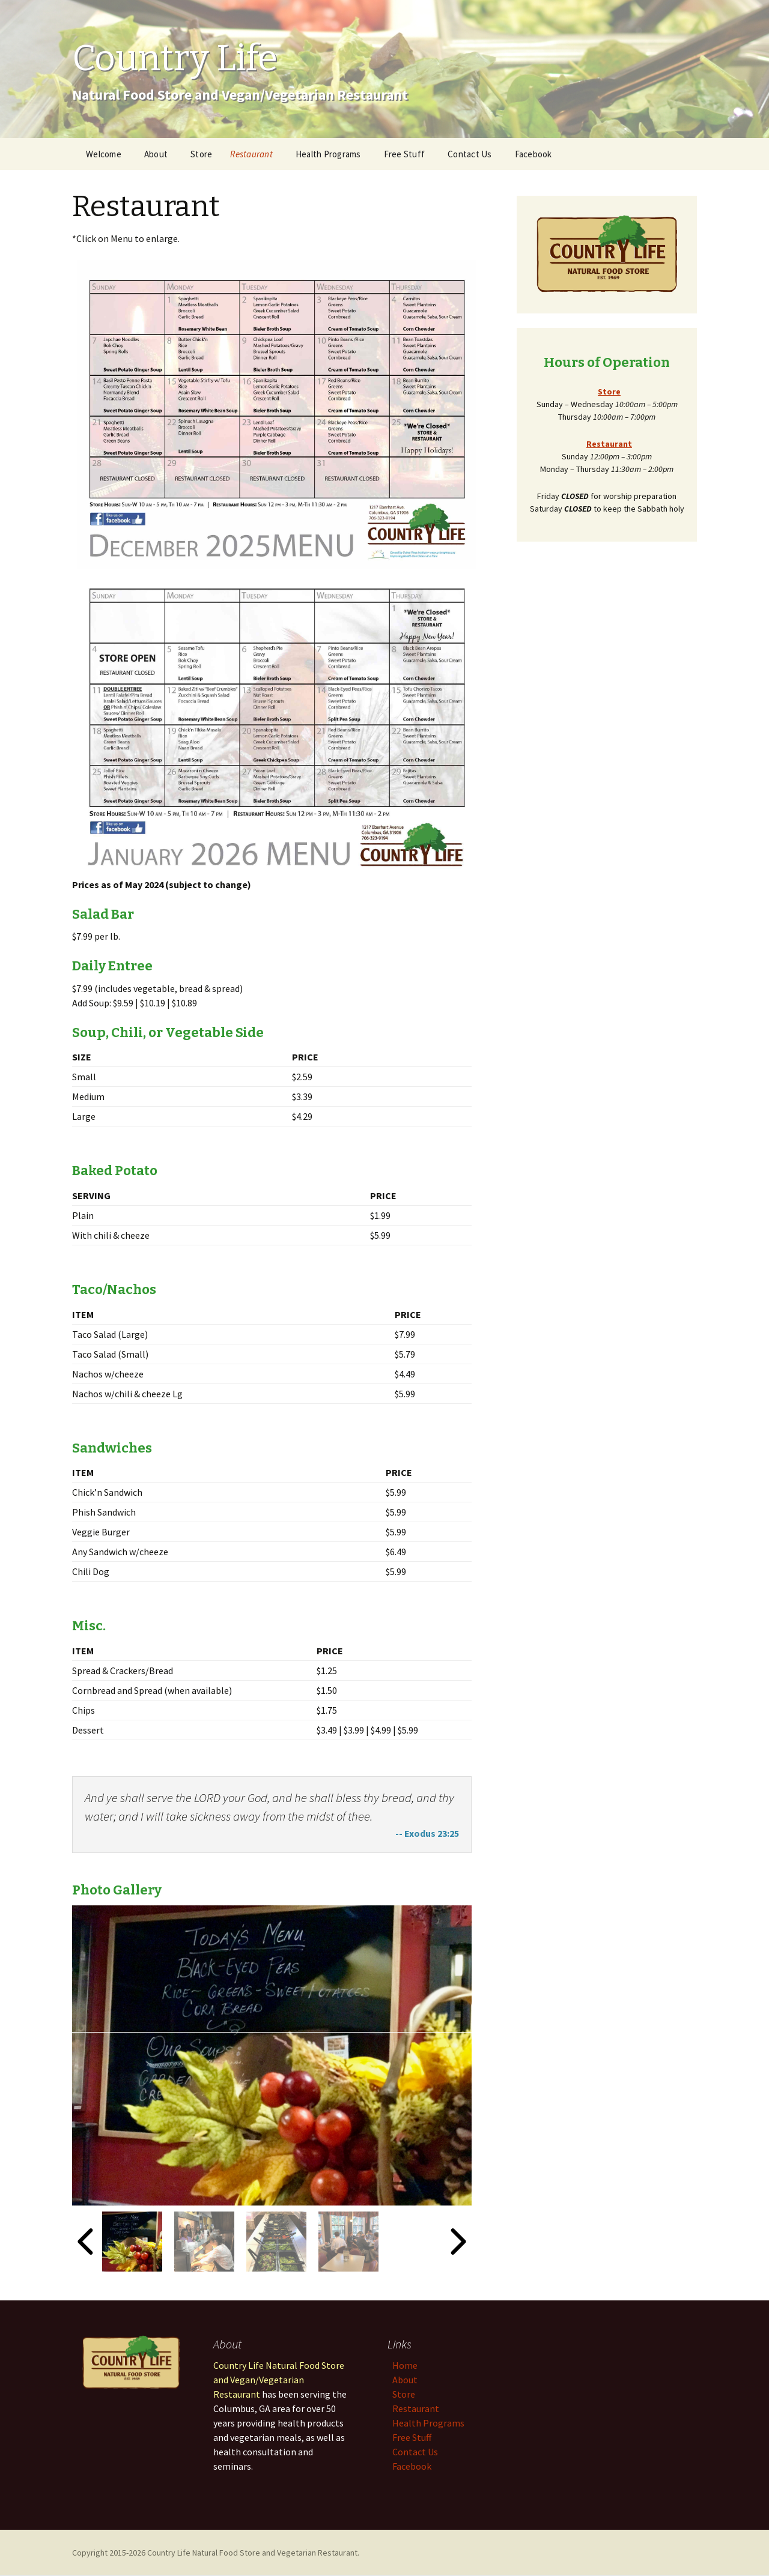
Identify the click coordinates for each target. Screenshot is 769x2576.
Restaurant (251, 154)
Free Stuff (404, 154)
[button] (132, 2242)
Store (201, 154)
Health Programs (328, 154)
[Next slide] (457, 2242)
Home (405, 2365)
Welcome (103, 154)
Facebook (533, 154)
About (156, 154)
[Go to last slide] (87, 2242)
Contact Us (470, 154)
